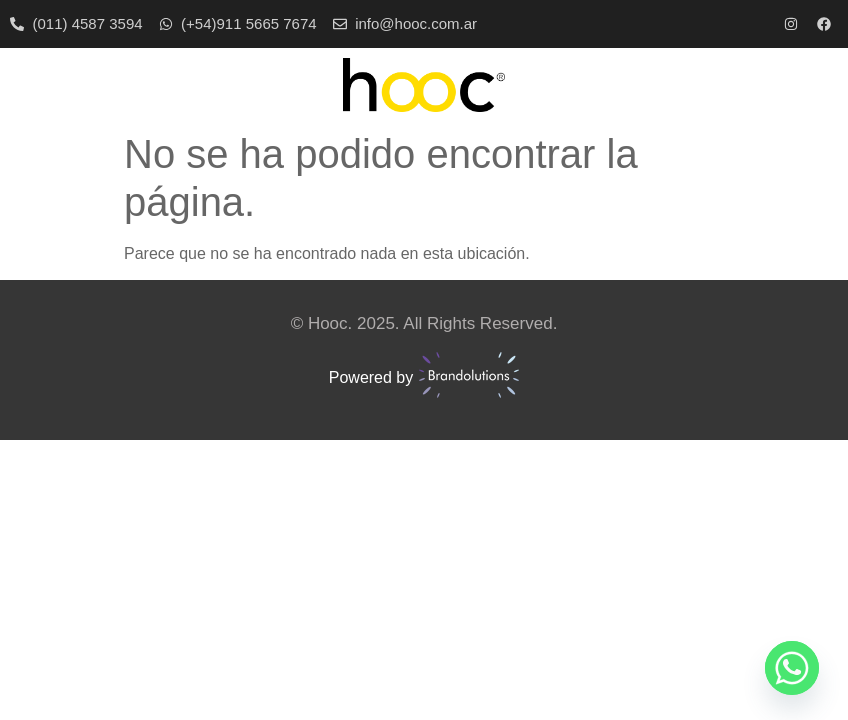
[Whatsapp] (792, 668)
